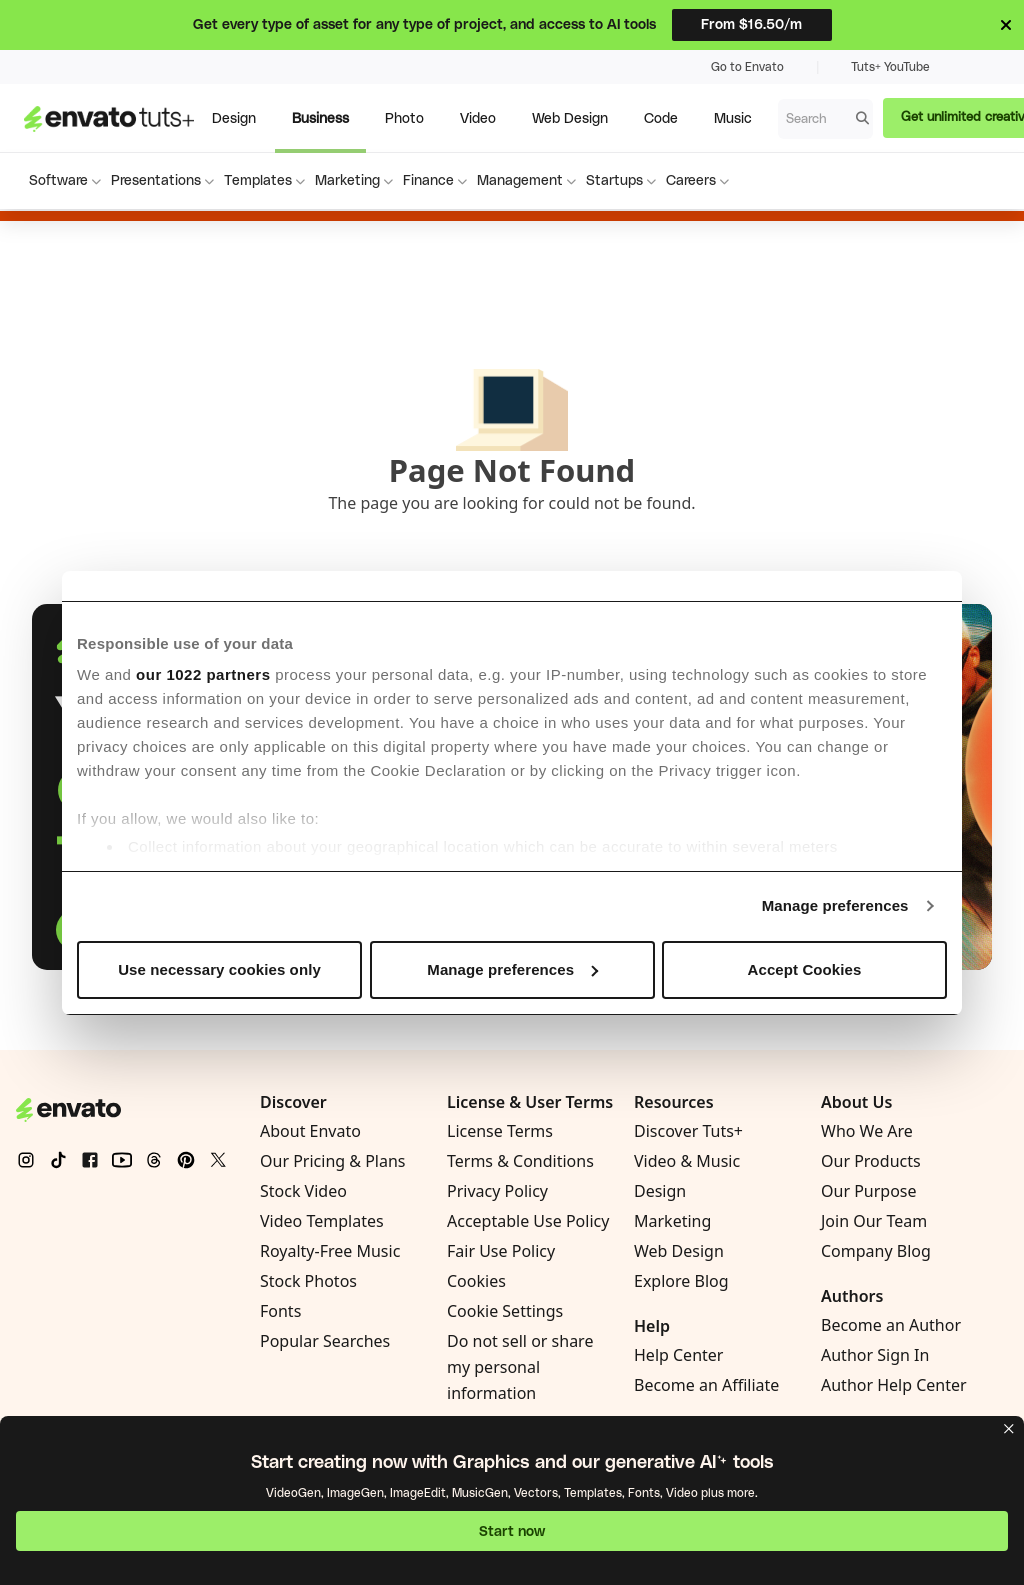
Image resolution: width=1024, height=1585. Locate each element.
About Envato (310, 1131)
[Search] (862, 118)
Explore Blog (681, 1281)
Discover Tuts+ (688, 1131)
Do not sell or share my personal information (520, 1367)
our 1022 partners (203, 674)
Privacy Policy (497, 1191)
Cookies (476, 1281)
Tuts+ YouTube (890, 67)
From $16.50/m (751, 25)
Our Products (871, 1161)
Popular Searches (325, 1341)
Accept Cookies (805, 969)
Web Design (679, 1251)
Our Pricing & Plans (332, 1161)
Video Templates (322, 1221)
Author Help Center (894, 1385)
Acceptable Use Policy (528, 1221)
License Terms (500, 1131)
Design (660, 1191)
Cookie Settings (505, 1311)
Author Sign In (875, 1355)
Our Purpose (869, 1191)
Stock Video (303, 1191)
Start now (512, 1532)
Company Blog (876, 1251)
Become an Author (891, 1325)
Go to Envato (747, 67)
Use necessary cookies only (219, 969)
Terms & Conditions (520, 1161)
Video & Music (687, 1161)
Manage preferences (835, 905)
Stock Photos (308, 1281)
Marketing (672, 1221)
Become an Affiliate (706, 1385)
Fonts (280, 1311)
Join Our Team (874, 1221)
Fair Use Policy (501, 1251)
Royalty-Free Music (330, 1251)
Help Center (678, 1355)
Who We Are (867, 1131)
